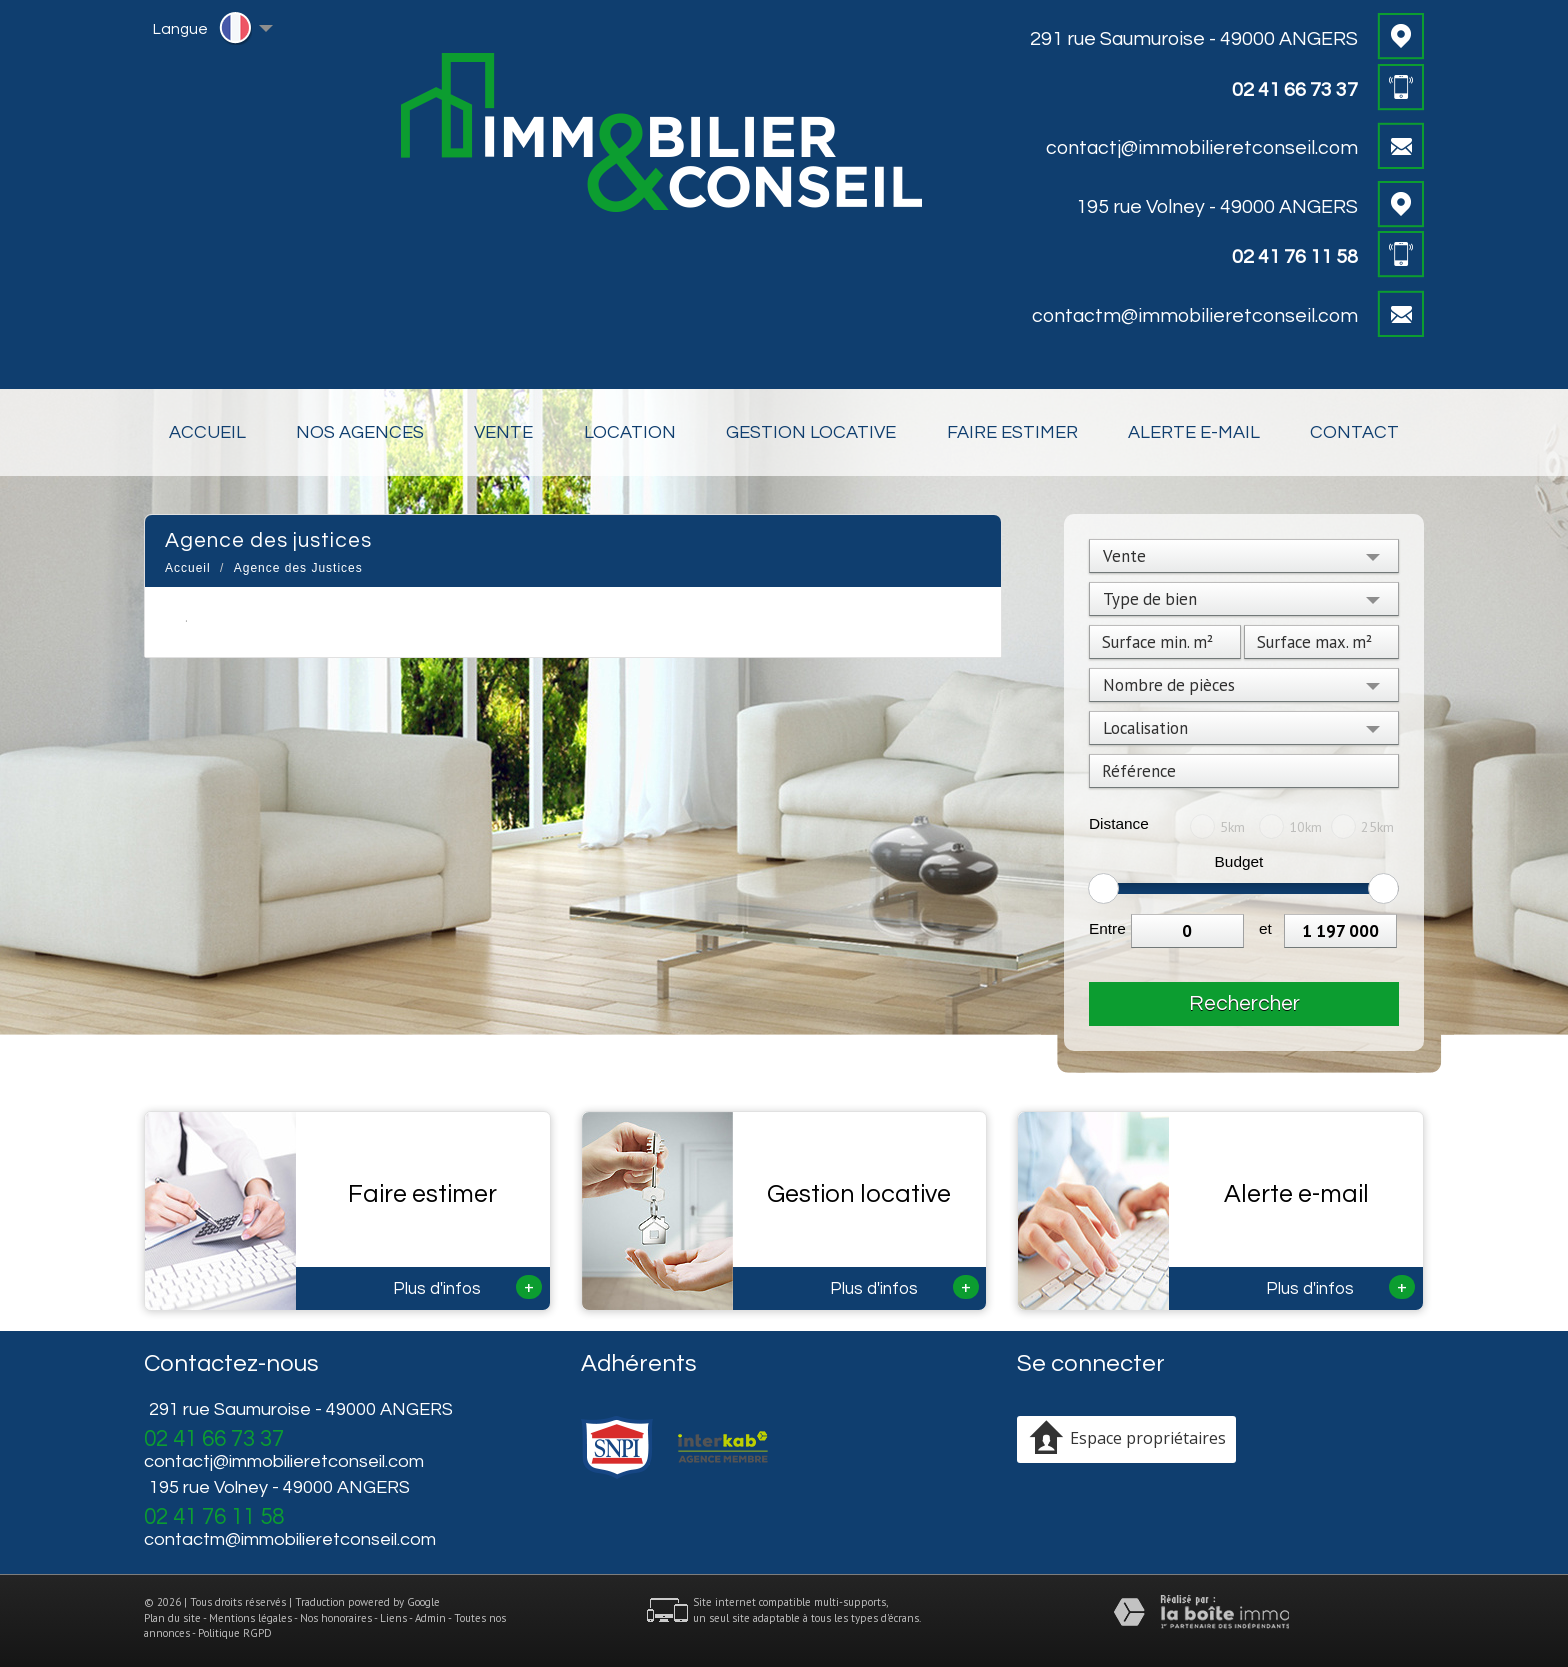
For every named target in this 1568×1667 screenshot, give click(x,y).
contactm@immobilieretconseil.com (1195, 316)
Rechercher (1244, 1003)
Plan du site (172, 1618)
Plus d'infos (467, 1287)
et (1265, 928)
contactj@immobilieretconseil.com (1202, 148)
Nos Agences (360, 432)
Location (630, 432)
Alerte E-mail (1194, 432)
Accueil (207, 432)
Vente (503, 432)
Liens (393, 1618)
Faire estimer (1012, 432)
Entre (1107, 928)
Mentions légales (250, 1618)
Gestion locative (811, 432)
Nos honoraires (336, 1618)
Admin (430, 1618)
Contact (1354, 432)
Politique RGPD (235, 1633)
